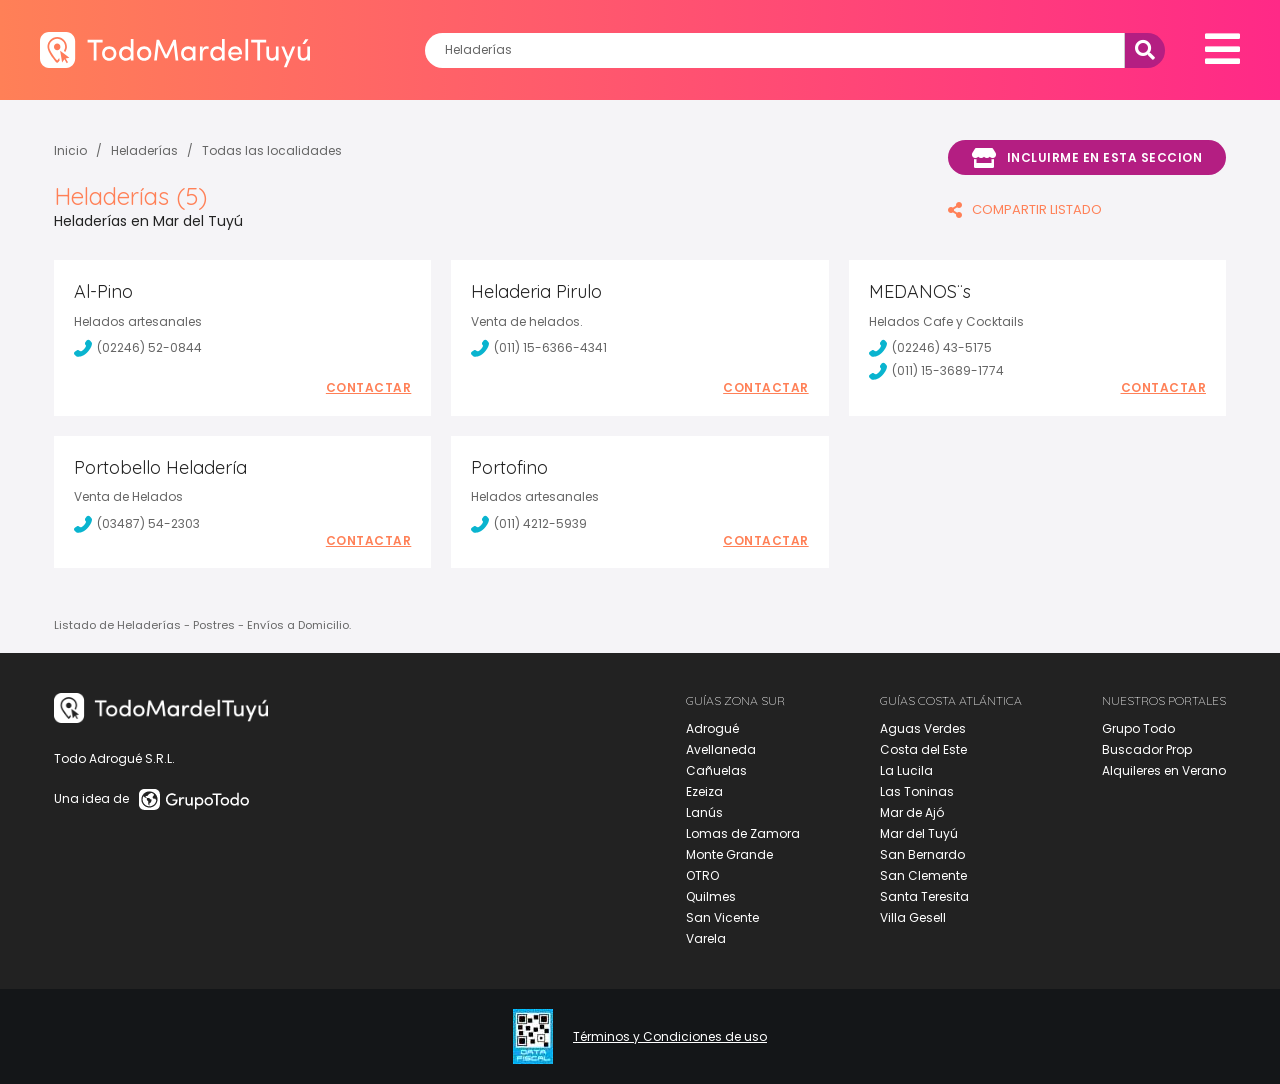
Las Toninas (917, 791)
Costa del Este (923, 749)
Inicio (70, 150)
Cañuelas (716, 770)
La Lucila (906, 770)
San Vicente (722, 917)
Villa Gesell (913, 917)
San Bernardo (922, 854)
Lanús (704, 812)
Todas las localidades (272, 150)
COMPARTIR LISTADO (1025, 209)
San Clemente (923, 875)
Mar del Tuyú (919, 833)
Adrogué (712, 728)
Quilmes (711, 896)
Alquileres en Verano (1164, 770)
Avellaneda (721, 749)
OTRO (702, 875)
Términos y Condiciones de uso (670, 1037)
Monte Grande (729, 854)
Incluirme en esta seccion (1087, 158)
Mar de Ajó (912, 812)
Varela (706, 938)
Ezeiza (704, 791)
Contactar (369, 388)
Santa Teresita (924, 896)
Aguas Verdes (923, 728)
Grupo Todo (1138, 728)
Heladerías (144, 150)
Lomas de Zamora (743, 833)
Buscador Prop (1147, 749)
